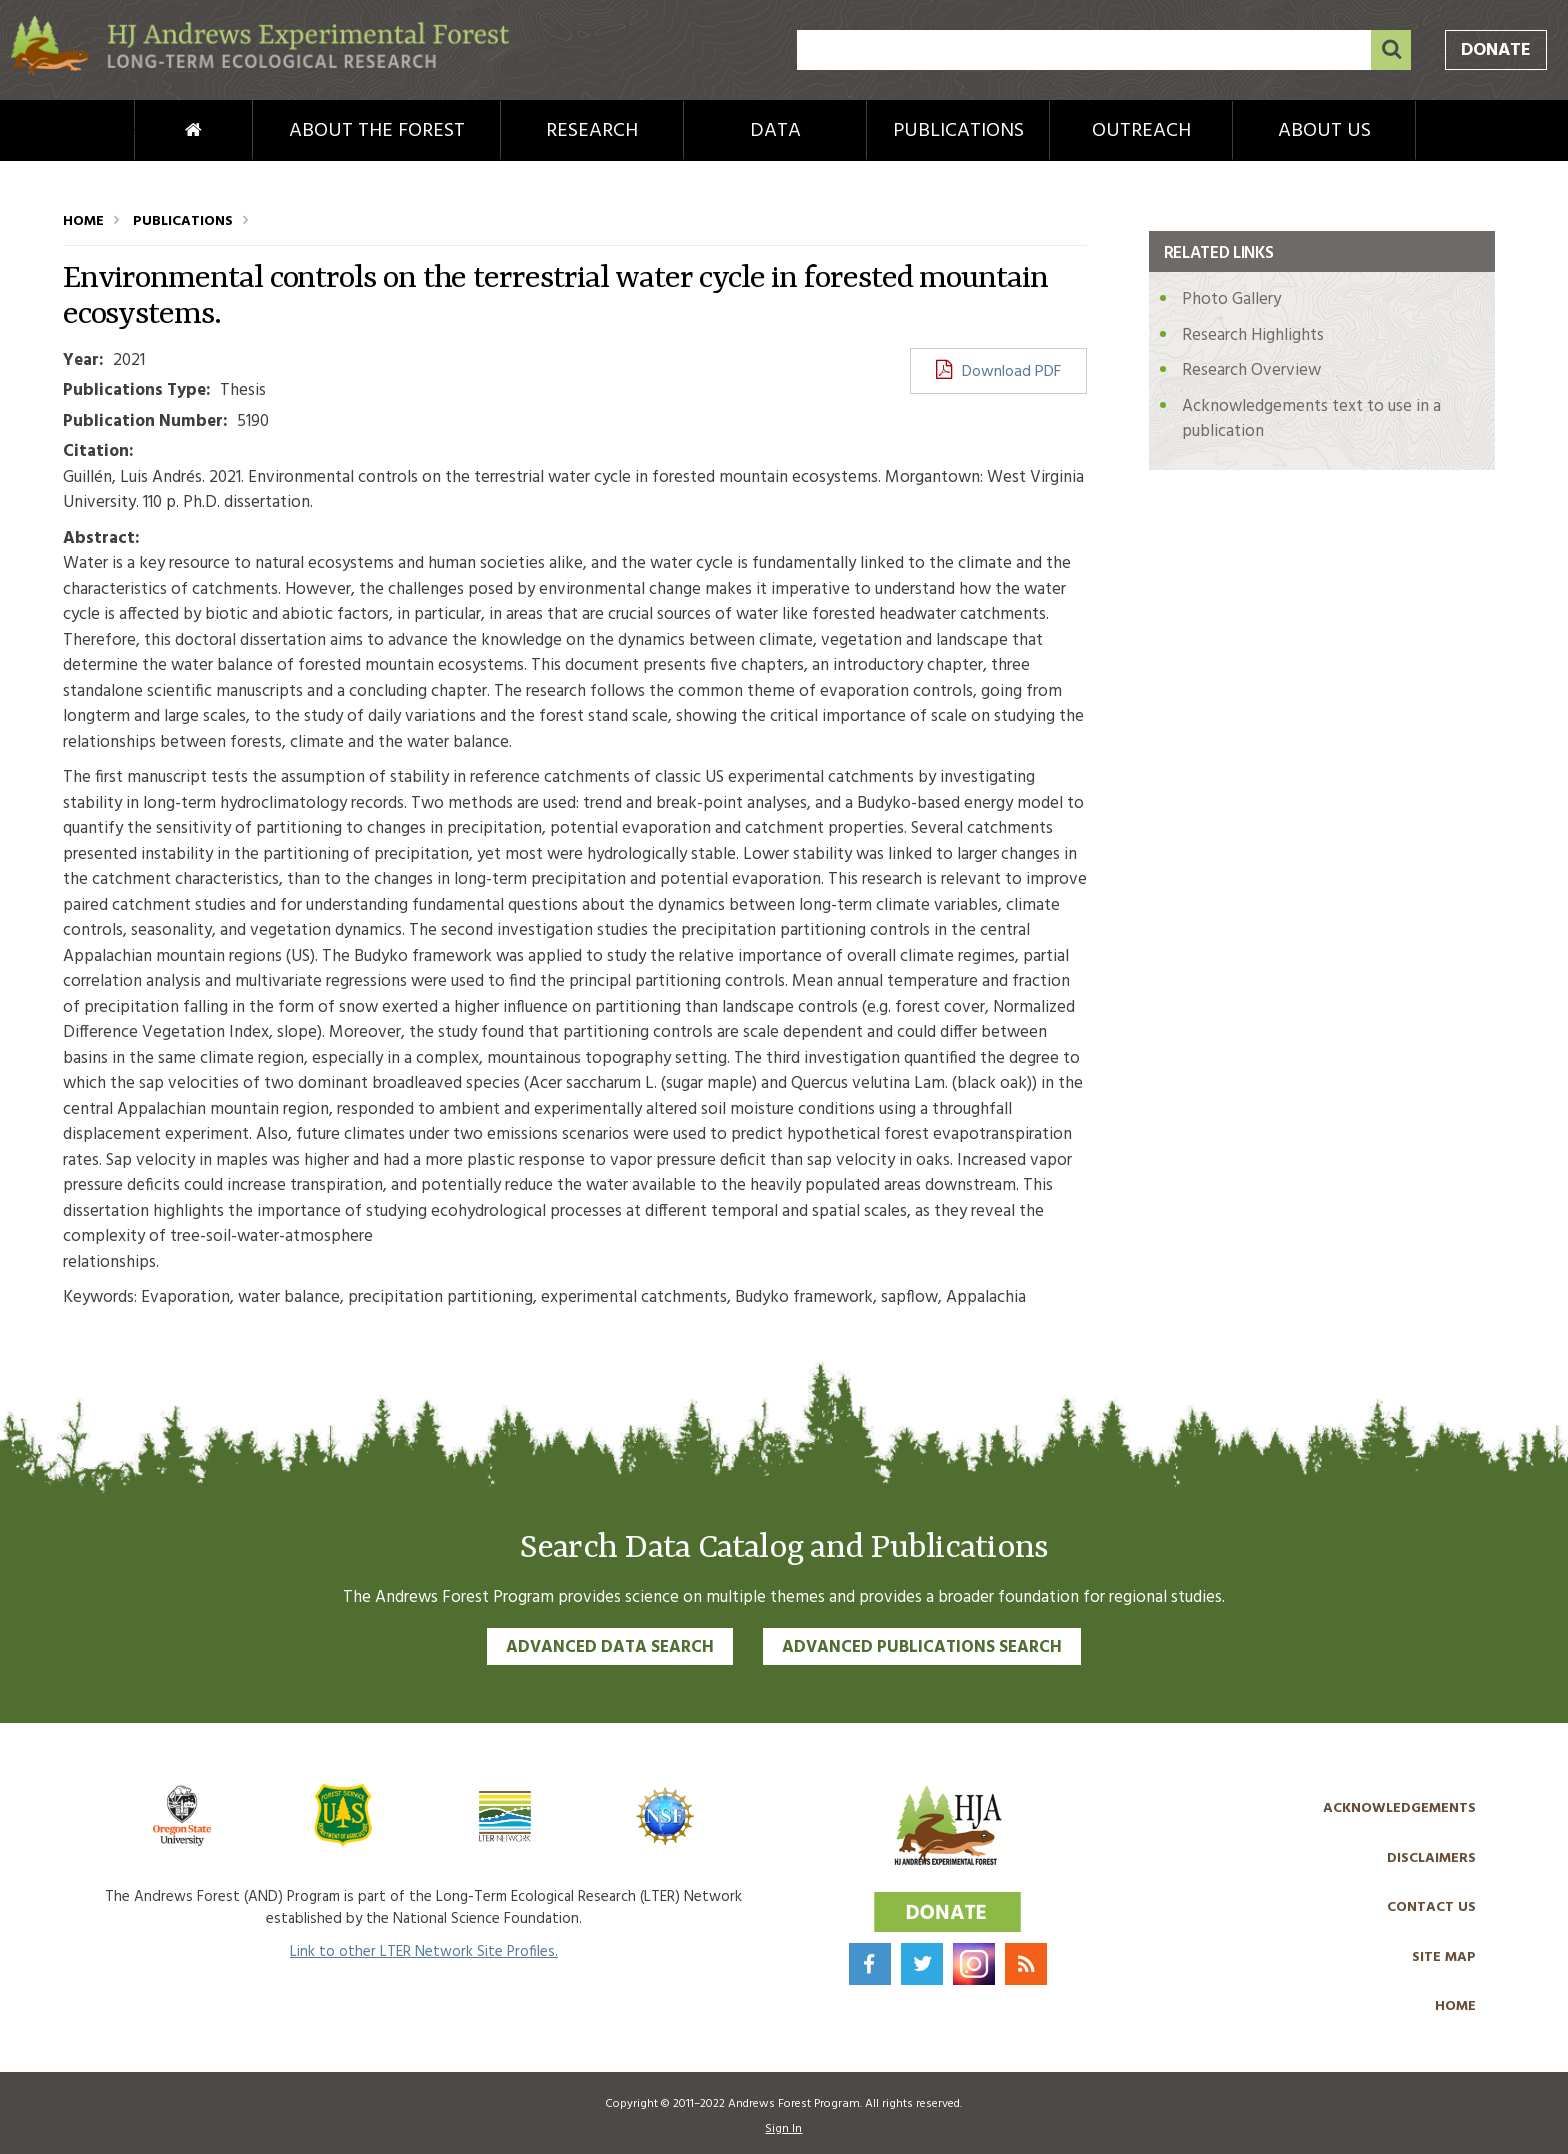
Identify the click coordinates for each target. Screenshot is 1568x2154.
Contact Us (1431, 1907)
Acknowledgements (1399, 1808)
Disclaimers (1431, 1858)
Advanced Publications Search (922, 1647)
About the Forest (377, 131)
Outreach (1141, 131)
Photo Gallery (1231, 299)
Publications (958, 131)
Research (592, 131)
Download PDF (1011, 372)
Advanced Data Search (610, 1647)
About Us (1324, 131)
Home (160, 131)
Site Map (1444, 1957)
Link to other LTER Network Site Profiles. (424, 1952)
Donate (1496, 50)
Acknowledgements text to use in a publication (1311, 419)
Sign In (783, 2129)
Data (775, 131)
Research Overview (1251, 370)
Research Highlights (1253, 335)
